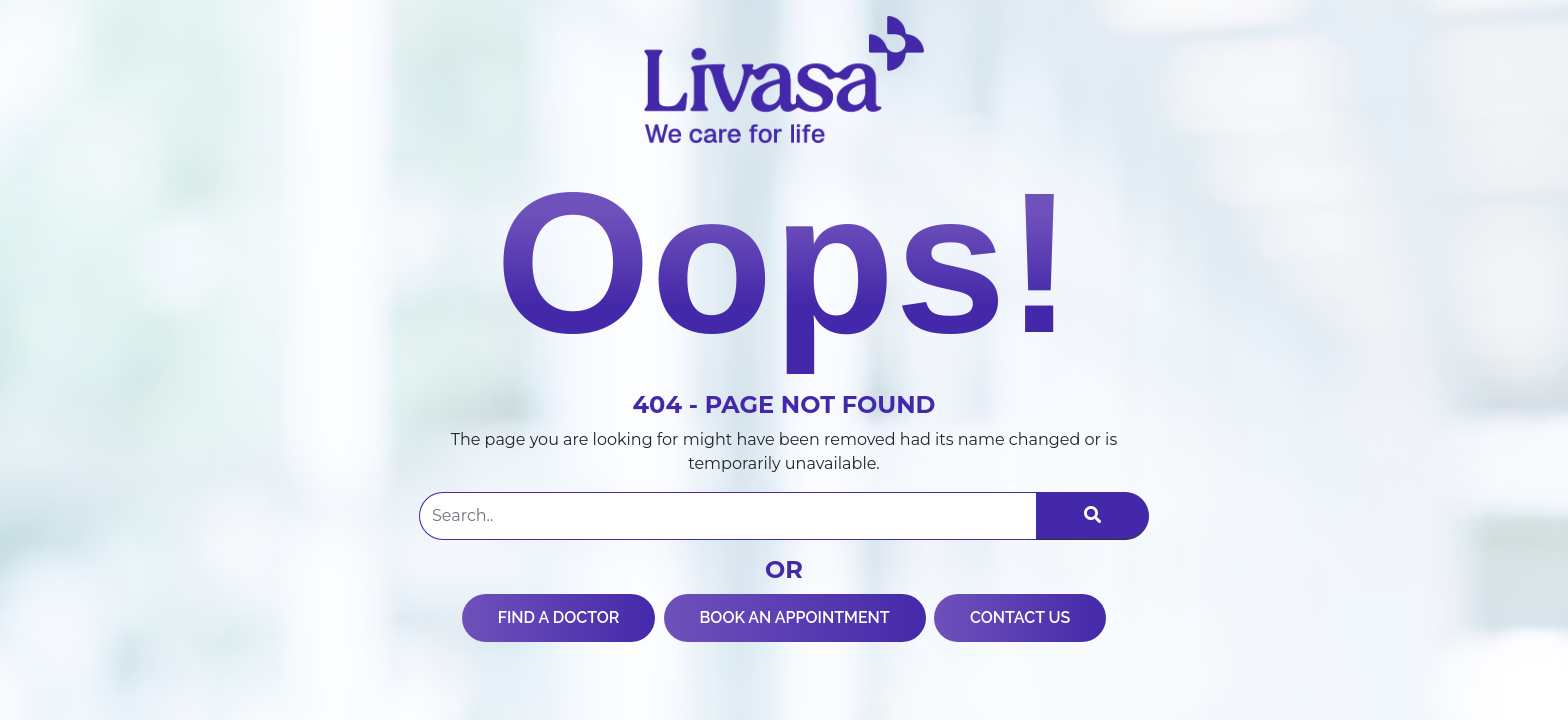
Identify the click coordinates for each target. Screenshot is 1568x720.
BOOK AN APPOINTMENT (795, 617)
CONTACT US (1020, 617)
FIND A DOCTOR (559, 617)
